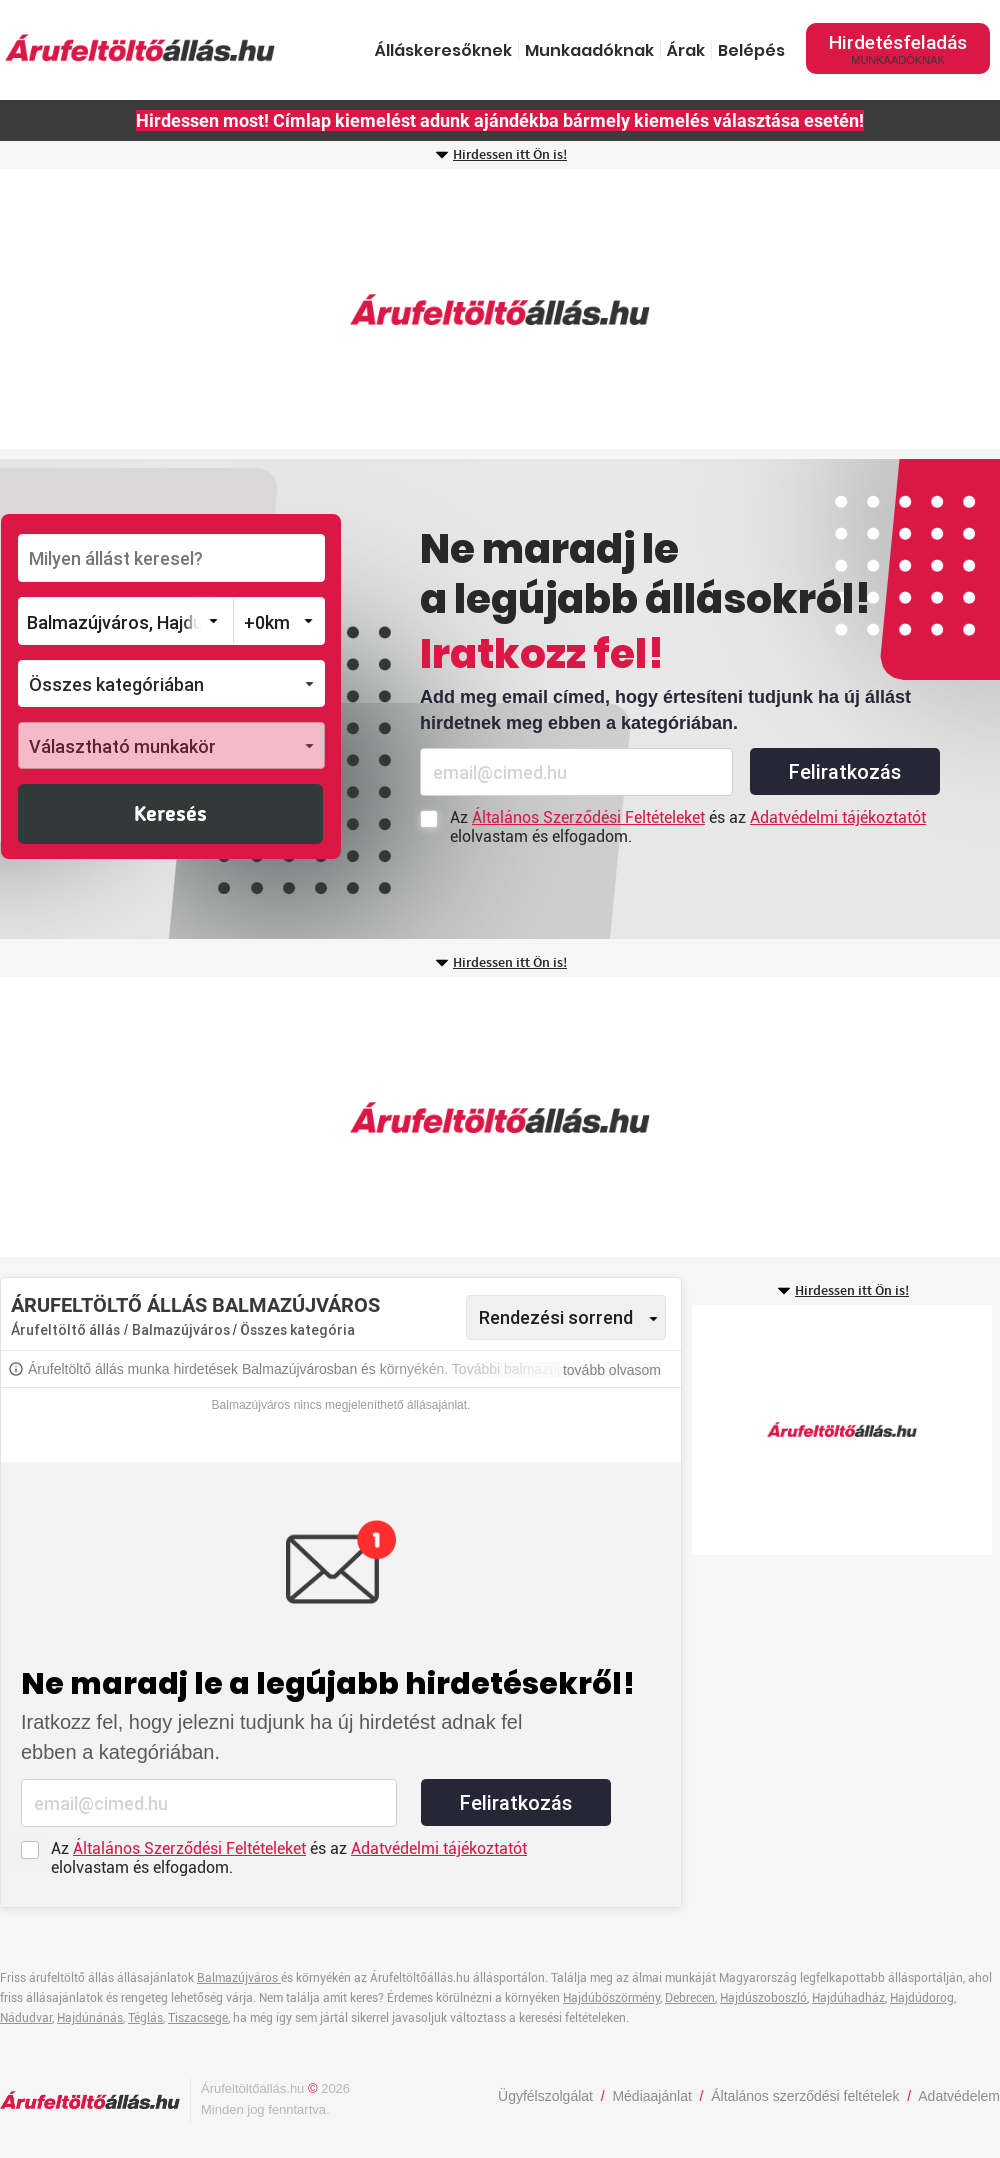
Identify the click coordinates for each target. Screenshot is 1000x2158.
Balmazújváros (182, 1330)
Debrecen (690, 1998)
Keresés (170, 815)
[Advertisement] (500, 309)
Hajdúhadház (848, 1998)
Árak (686, 50)
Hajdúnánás (90, 2018)
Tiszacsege (198, 2018)
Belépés (751, 50)
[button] (171, 683)
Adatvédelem (959, 2096)
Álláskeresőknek (443, 50)
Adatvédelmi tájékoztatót (838, 817)
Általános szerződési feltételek (805, 2096)
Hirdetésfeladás (898, 48)
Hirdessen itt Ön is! (510, 155)
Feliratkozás (845, 772)
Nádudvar (26, 2018)
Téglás (145, 2018)
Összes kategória (297, 1330)
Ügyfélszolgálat (545, 2096)
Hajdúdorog (922, 1998)
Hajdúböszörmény (611, 1998)
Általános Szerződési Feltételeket (588, 817)
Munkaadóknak (589, 50)
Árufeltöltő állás (65, 1330)
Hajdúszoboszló (763, 1998)
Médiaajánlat (651, 2096)
